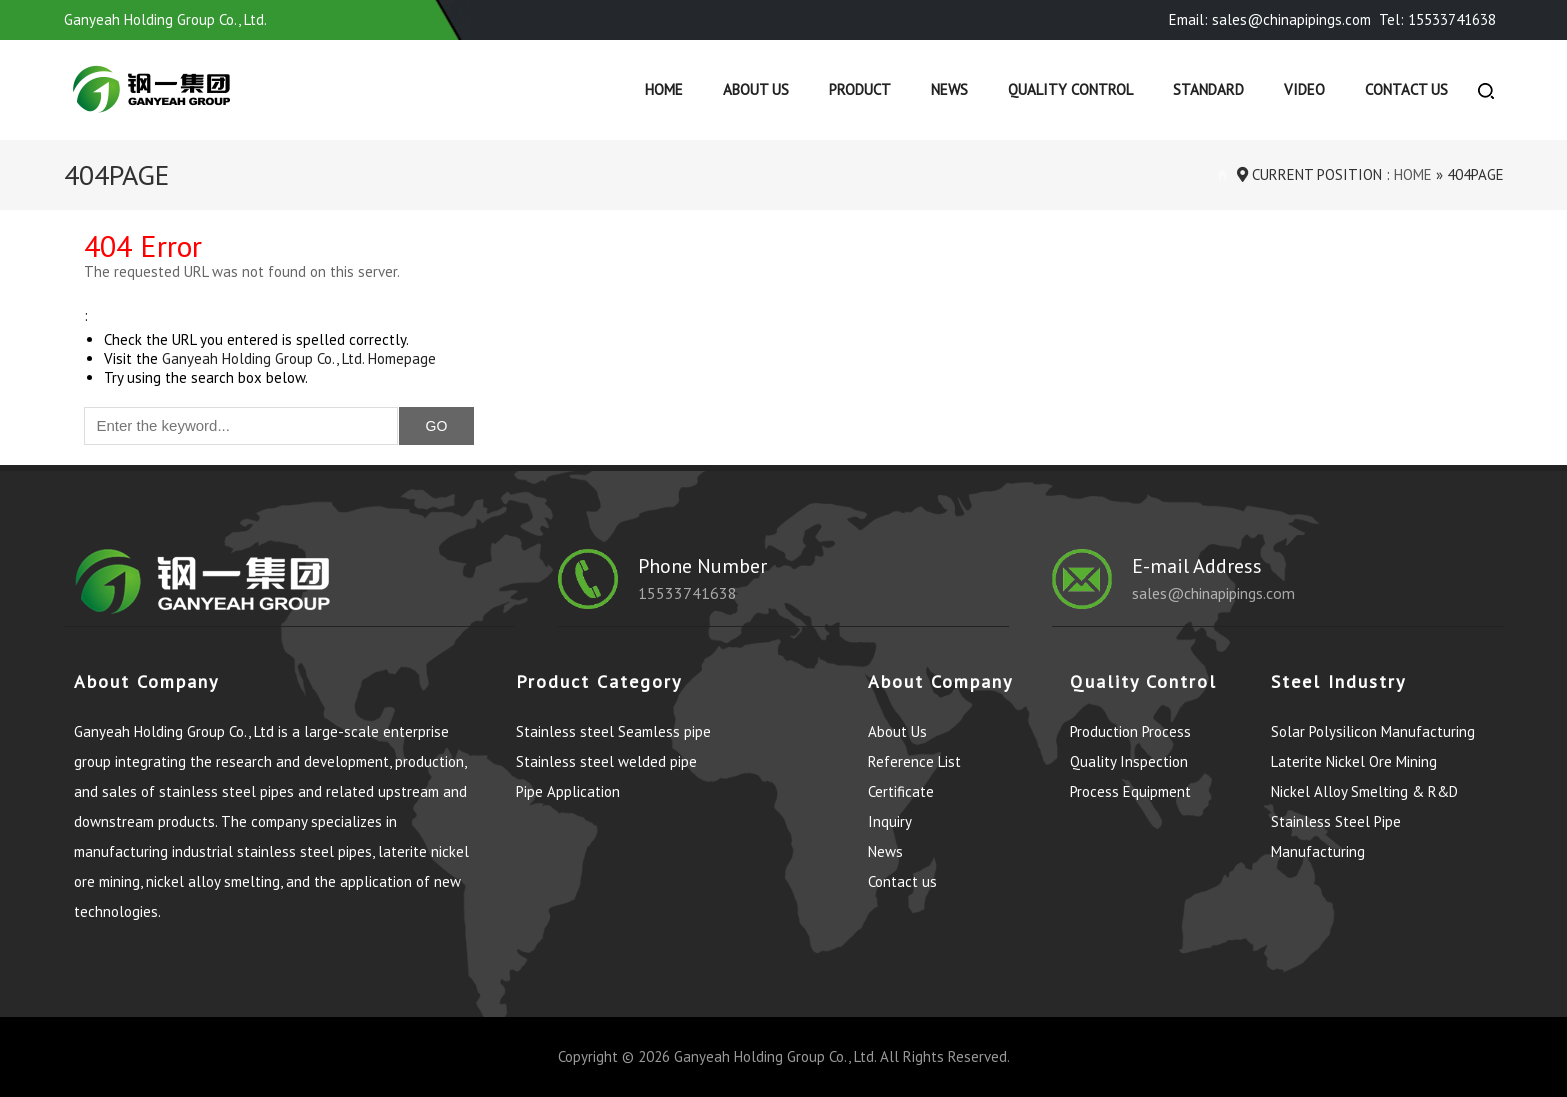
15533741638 (687, 593)
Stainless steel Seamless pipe (613, 731)
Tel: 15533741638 (1437, 19)
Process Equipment (1130, 791)
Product (860, 89)
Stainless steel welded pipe (606, 761)
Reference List (914, 761)
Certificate (901, 791)
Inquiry (890, 821)
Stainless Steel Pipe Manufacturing (1336, 836)
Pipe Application (568, 791)
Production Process (1130, 731)
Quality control (1070, 89)
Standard (1208, 89)
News (949, 89)
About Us (756, 89)
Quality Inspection (1129, 761)
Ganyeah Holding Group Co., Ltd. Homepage (299, 358)
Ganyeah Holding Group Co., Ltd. (775, 1056)
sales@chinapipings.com (1213, 593)
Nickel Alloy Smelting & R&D (1364, 791)
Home (664, 89)
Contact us (1406, 89)
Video (1304, 89)
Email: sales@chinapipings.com (1270, 19)
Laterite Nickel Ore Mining (1354, 761)
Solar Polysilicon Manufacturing (1373, 731)
